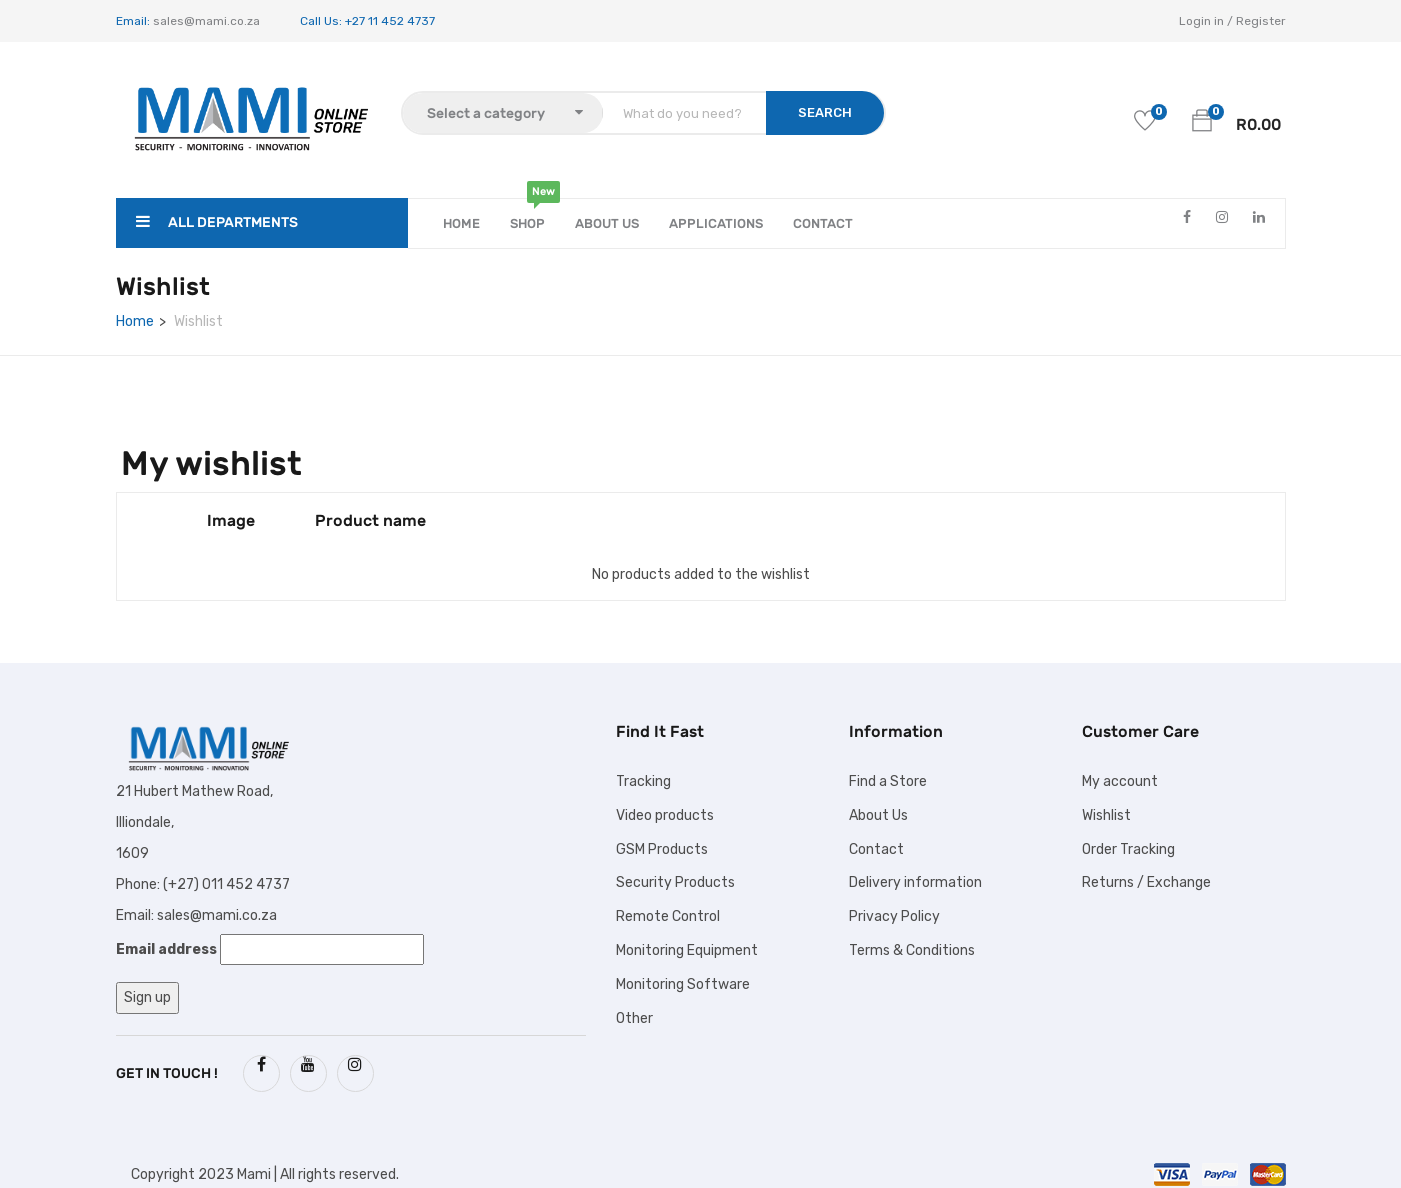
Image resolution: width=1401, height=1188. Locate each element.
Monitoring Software (683, 984)
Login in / (1206, 21)
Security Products (675, 882)
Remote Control (668, 916)
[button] (1202, 120)
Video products (665, 815)
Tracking (643, 781)
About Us (607, 223)
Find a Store (888, 781)
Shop (527, 215)
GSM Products (662, 849)
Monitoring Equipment (687, 950)
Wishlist (1106, 815)
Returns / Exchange (1146, 882)
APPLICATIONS (716, 223)
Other (634, 1018)
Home (461, 223)
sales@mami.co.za (205, 21)
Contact (823, 223)
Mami (254, 1174)
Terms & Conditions (912, 950)
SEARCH (825, 112)
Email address (166, 949)
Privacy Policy (894, 916)
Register (1261, 21)
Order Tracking (1128, 849)
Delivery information (915, 882)
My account (1120, 781)
